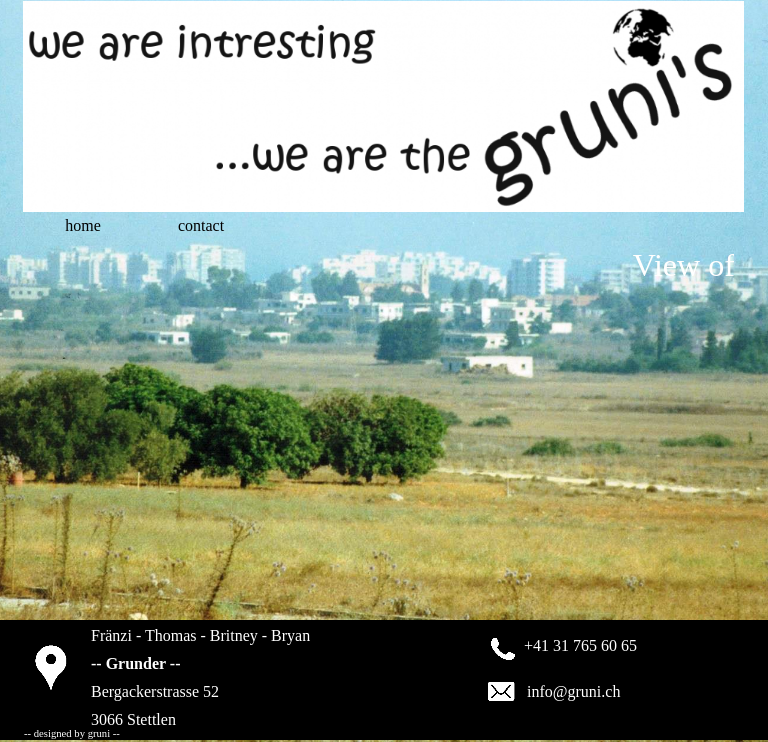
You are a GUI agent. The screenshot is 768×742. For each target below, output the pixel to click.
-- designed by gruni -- (72, 733)
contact (201, 225)
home (83, 225)
